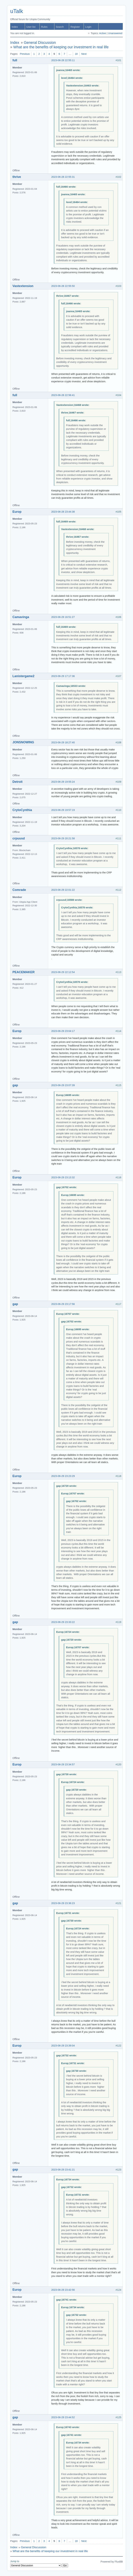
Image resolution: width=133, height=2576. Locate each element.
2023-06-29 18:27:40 (63, 742)
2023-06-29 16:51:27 (63, 617)
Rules (44, 26)
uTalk (16, 11)
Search (60, 26)
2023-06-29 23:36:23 (63, 1903)
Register (75, 26)
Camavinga (20, 617)
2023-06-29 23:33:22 (63, 1622)
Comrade (19, 890)
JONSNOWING (23, 742)
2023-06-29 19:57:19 (63, 810)
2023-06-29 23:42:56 (63, 2289)
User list (31, 26)
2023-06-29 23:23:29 (63, 1476)
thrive (16, 177)
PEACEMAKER (23, 972)
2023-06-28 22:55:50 (63, 286)
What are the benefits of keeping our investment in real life (61, 47)
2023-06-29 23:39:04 (63, 2045)
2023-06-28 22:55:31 (63, 176)
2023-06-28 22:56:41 (63, 395)
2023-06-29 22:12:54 (63, 972)
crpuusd (18, 838)
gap (15, 1085)
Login (88, 26)
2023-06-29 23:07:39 (63, 1085)
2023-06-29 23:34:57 (63, 1764)
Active (102, 33)
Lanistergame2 (23, 676)
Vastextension (22, 286)
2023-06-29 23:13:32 (63, 1177)
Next (84, 53)
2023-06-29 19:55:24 (63, 781)
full (14, 60)
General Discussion (40, 43)
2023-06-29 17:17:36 (63, 676)
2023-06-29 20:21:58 (63, 838)
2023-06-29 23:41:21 (63, 2169)
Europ (16, 511)
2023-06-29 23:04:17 (63, 1031)
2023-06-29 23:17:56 (63, 1304)
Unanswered (115, 33)
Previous (25, 53)
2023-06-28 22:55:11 (63, 60)
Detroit (17, 781)
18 (76, 53)
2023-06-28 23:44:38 (63, 511)
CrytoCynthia (22, 810)
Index (15, 26)
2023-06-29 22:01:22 (63, 889)
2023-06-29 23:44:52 (63, 2417)
